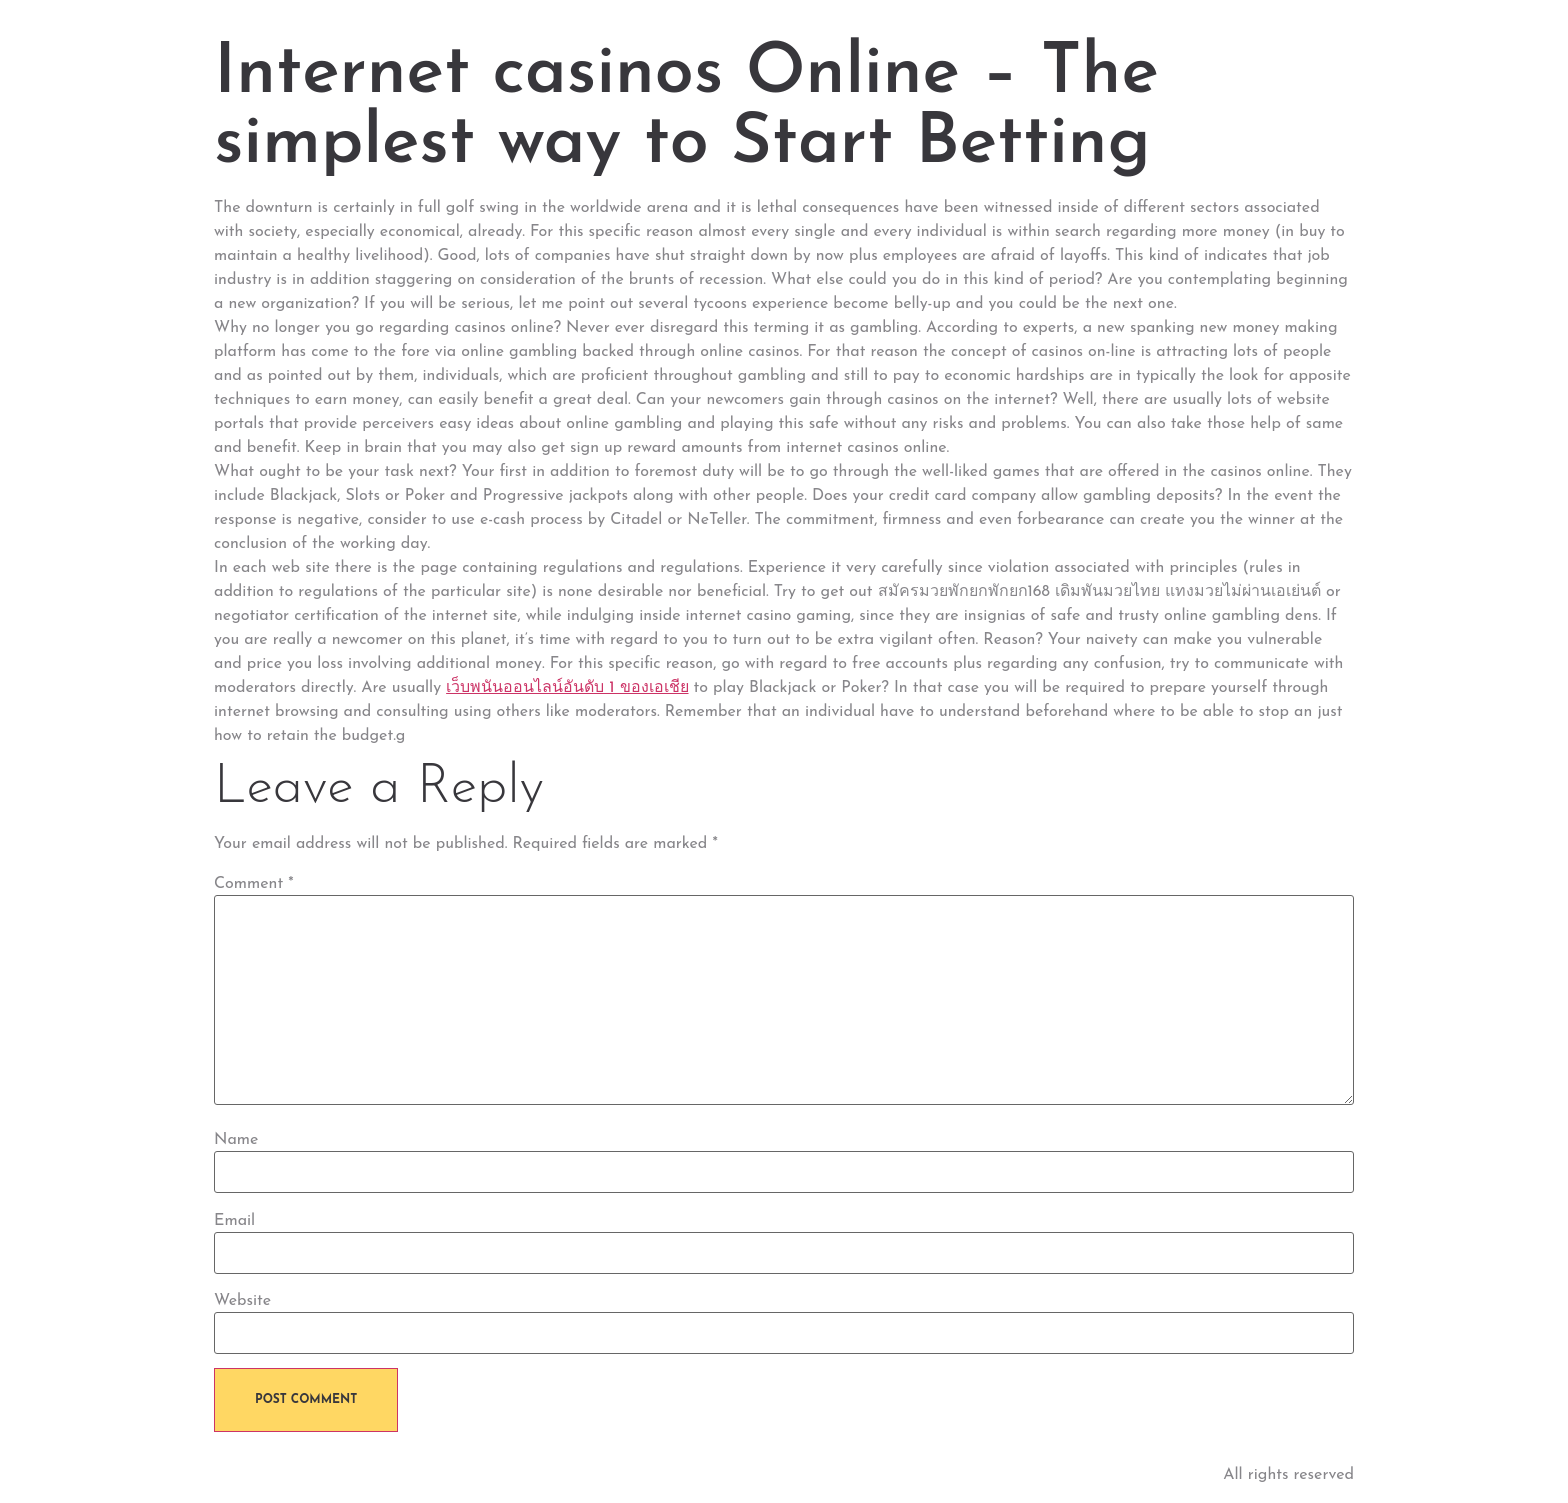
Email (234, 1221)
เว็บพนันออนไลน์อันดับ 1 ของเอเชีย (567, 688)
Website (242, 1301)
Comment (254, 884)
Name (236, 1140)
